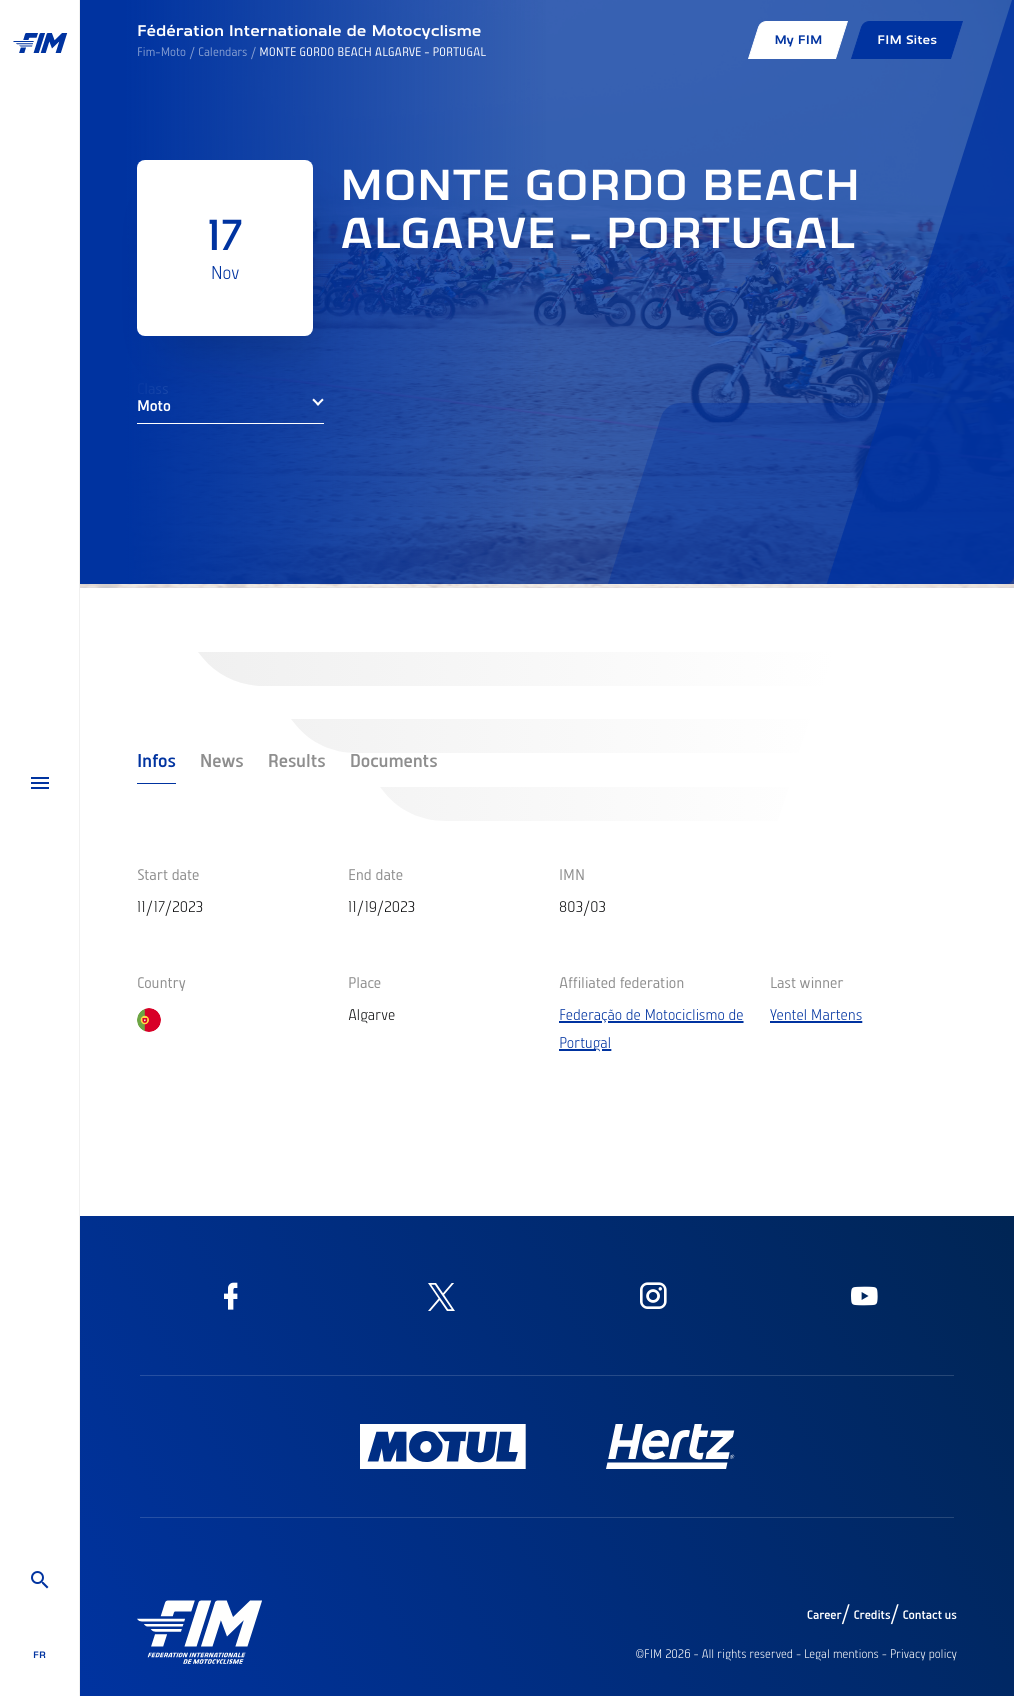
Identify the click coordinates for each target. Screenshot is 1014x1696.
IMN (572, 874)
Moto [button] (154, 405)
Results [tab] (297, 760)
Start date (168, 874)
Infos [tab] (156, 760)
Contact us (930, 1615)
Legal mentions (841, 1654)
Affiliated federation (621, 982)
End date (375, 874)
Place (364, 982)
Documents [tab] (394, 760)
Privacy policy (923, 1654)
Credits (871, 1615)
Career (824, 1615)
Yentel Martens (816, 1014)
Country (161, 982)
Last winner (806, 982)
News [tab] (222, 760)
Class (153, 388)
